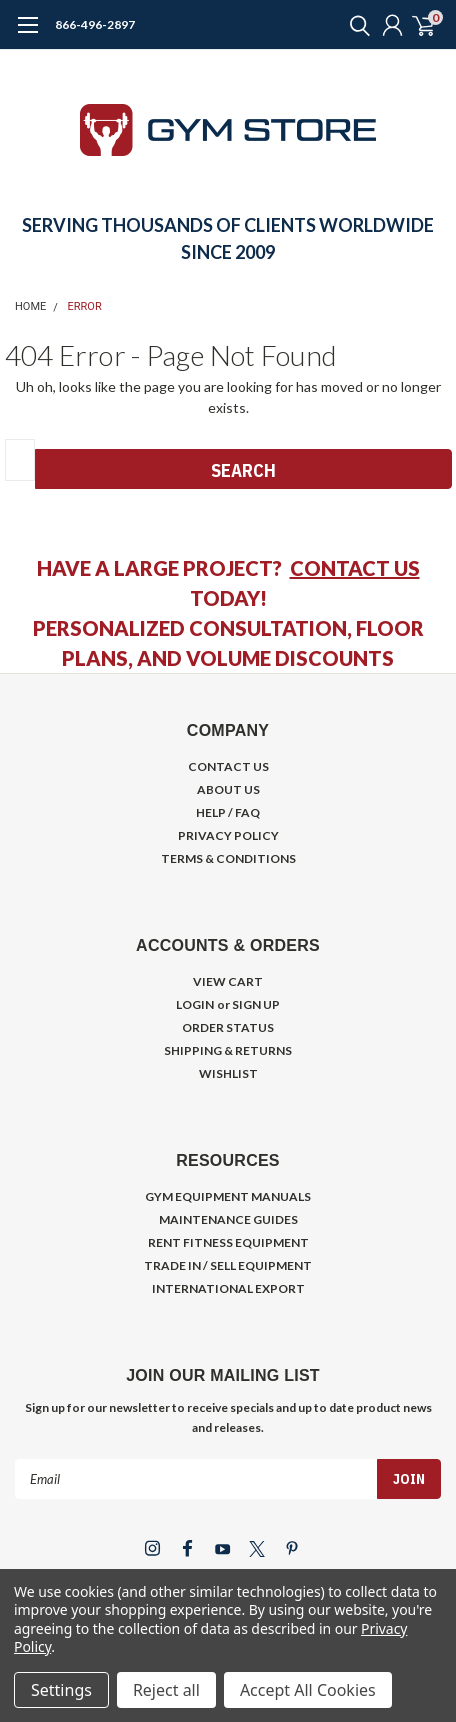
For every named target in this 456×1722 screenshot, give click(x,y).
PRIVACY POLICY (228, 835)
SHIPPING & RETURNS (228, 1050)
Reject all (166, 1690)
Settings (61, 1690)
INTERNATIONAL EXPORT (228, 1288)
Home (30, 306)
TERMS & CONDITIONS (228, 858)
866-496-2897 (95, 24)
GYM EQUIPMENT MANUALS (228, 1196)
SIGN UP (256, 1004)
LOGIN (195, 1004)
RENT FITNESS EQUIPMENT (228, 1242)
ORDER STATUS (228, 1027)
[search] (355, 25)
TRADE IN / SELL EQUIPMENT (228, 1265)
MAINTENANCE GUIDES (228, 1219)
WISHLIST (228, 1073)
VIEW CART (228, 981)
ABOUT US (228, 789)
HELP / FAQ (228, 812)
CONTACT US (355, 568)
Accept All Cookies (308, 1690)
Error (85, 306)
